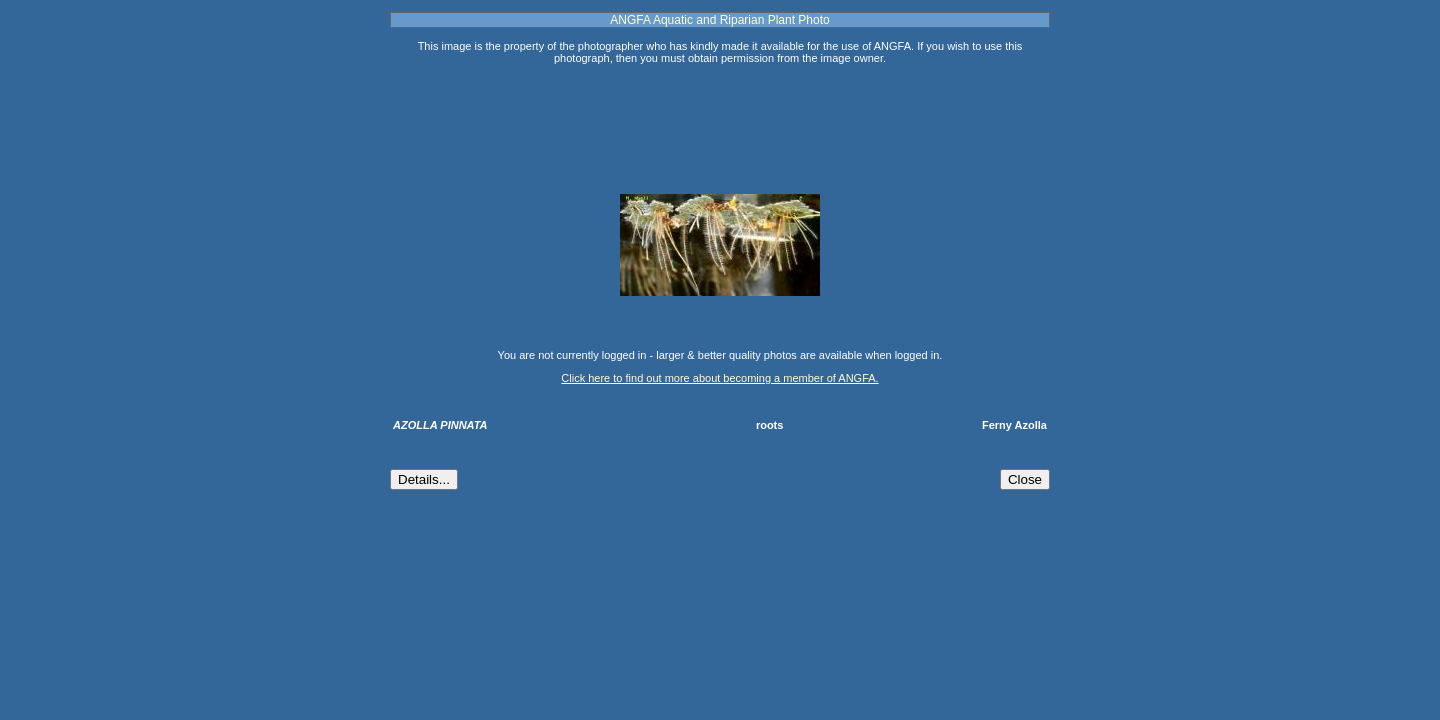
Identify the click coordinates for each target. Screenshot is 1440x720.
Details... (424, 479)
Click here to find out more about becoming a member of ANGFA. (719, 378)
